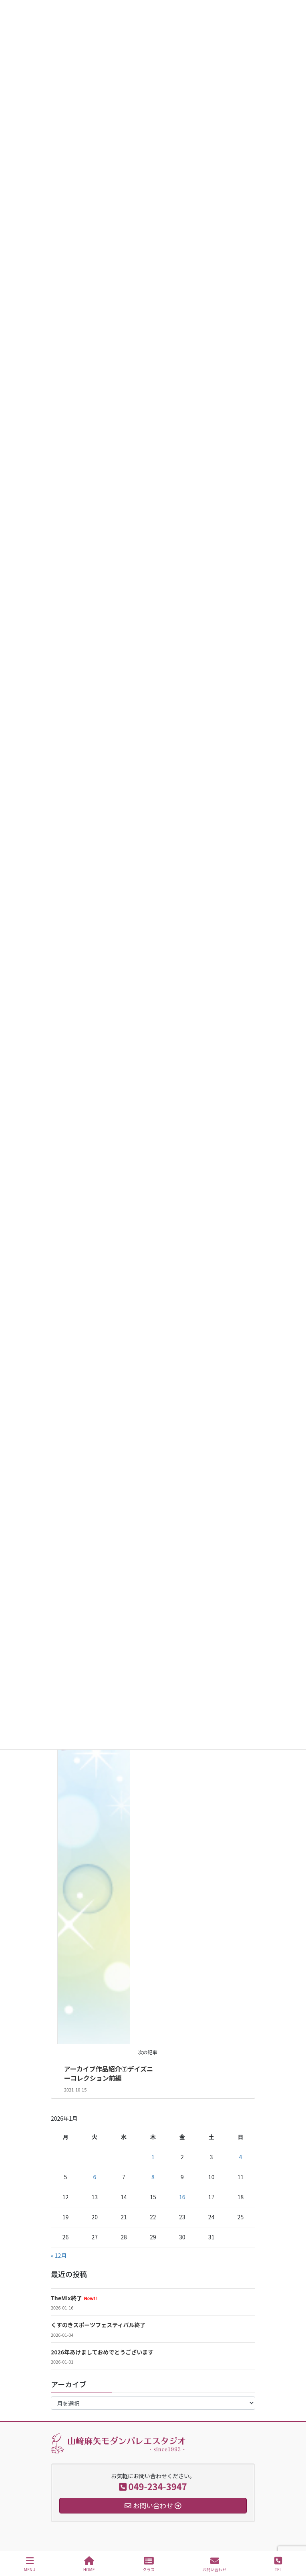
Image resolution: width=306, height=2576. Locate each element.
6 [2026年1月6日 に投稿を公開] (94, 2177)
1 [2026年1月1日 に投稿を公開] (153, 2157)
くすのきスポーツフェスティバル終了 (98, 2325)
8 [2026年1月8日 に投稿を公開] (153, 2177)
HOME (89, 2564)
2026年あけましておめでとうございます (102, 2352)
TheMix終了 (74, 2298)
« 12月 (58, 2255)
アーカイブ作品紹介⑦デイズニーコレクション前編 (108, 2073)
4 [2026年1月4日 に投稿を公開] (240, 2157)
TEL (278, 2564)
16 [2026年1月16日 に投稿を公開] (182, 2197)
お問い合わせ (215, 2564)
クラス (149, 2564)
